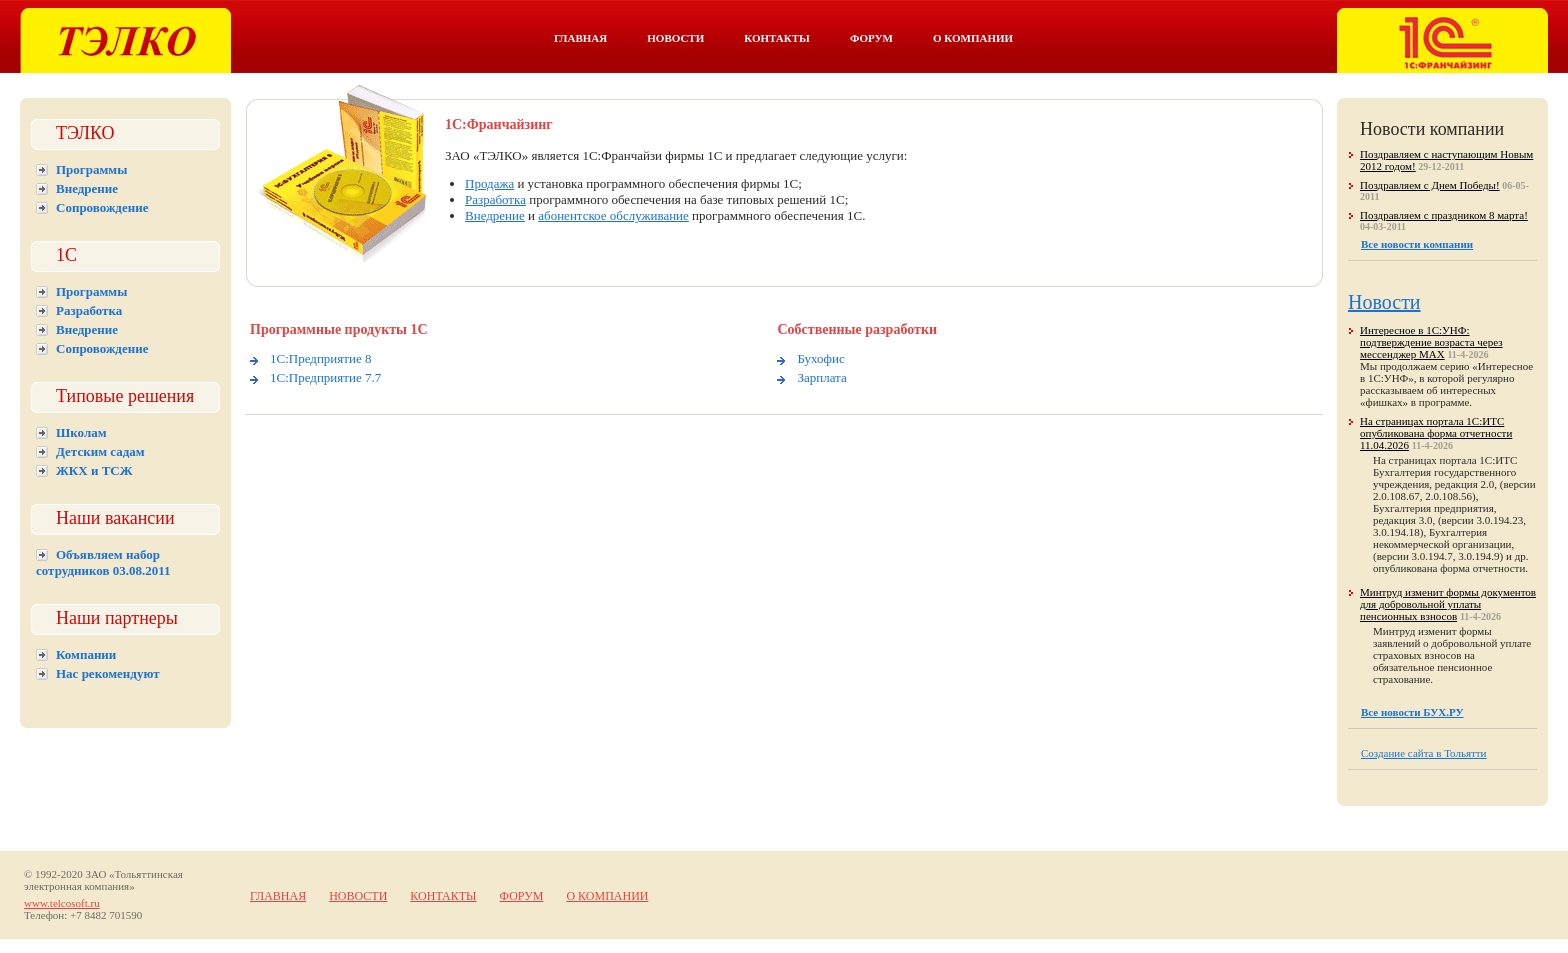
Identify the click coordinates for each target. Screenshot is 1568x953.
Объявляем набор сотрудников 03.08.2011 (103, 562)
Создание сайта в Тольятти (1424, 753)
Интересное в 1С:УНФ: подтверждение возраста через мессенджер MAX (1431, 342)
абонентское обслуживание (613, 215)
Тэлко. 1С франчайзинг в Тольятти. (1442, 40)
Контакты (777, 38)
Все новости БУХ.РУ (1412, 712)
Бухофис (820, 358)
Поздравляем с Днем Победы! (1430, 185)
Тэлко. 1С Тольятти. (125, 40)
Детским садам (100, 451)
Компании (86, 654)
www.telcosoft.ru (62, 903)
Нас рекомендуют (108, 673)
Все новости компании (1417, 244)
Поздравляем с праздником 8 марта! (1444, 215)
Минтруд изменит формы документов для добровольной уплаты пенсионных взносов (1448, 604)
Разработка (89, 310)
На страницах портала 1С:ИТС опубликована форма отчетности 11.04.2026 (1436, 433)
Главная (580, 38)
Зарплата (821, 377)
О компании (973, 38)
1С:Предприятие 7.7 (325, 377)
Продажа (489, 183)
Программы (91, 169)
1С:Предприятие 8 (320, 358)
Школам (81, 432)
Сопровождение (102, 207)
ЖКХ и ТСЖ (94, 470)
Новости (675, 38)
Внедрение (87, 188)
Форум (871, 38)
